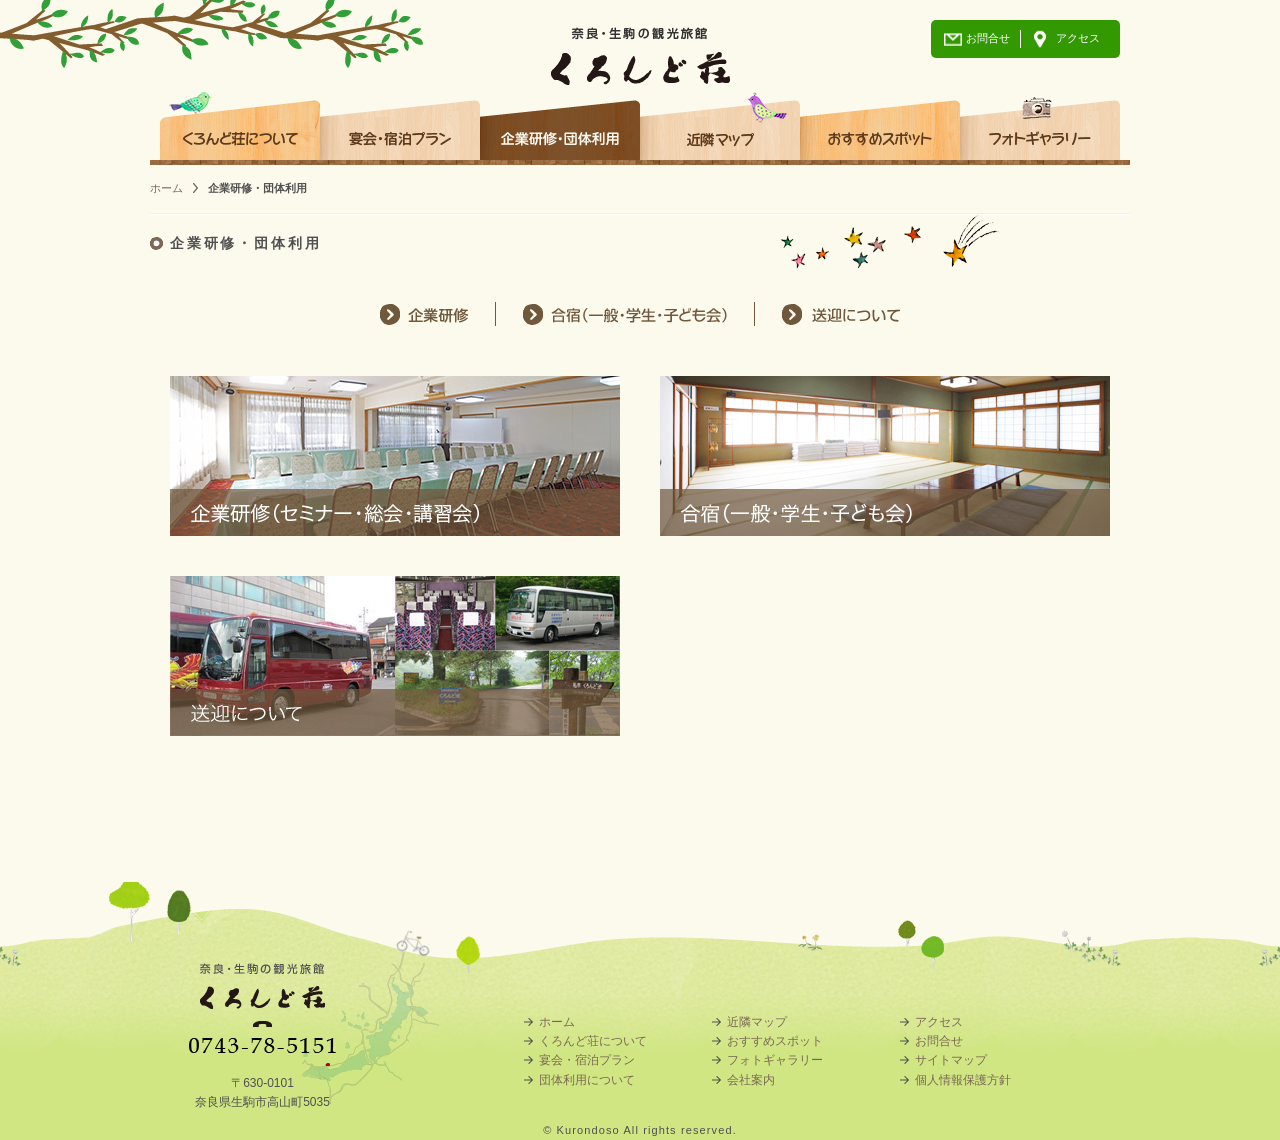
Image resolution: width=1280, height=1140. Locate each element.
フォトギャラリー (1040, 122)
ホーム (166, 188)
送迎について (842, 314)
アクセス (1078, 38)
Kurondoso (588, 1130)
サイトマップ (951, 1060)
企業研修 (422, 314)
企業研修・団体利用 (560, 122)
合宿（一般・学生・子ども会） (624, 314)
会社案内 (751, 1080)
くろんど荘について (240, 122)
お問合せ (988, 38)
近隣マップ (720, 122)
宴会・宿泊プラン (400, 122)
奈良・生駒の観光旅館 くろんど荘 (640, 42)
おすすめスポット (880, 122)
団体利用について (587, 1080)
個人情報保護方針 (963, 1080)
